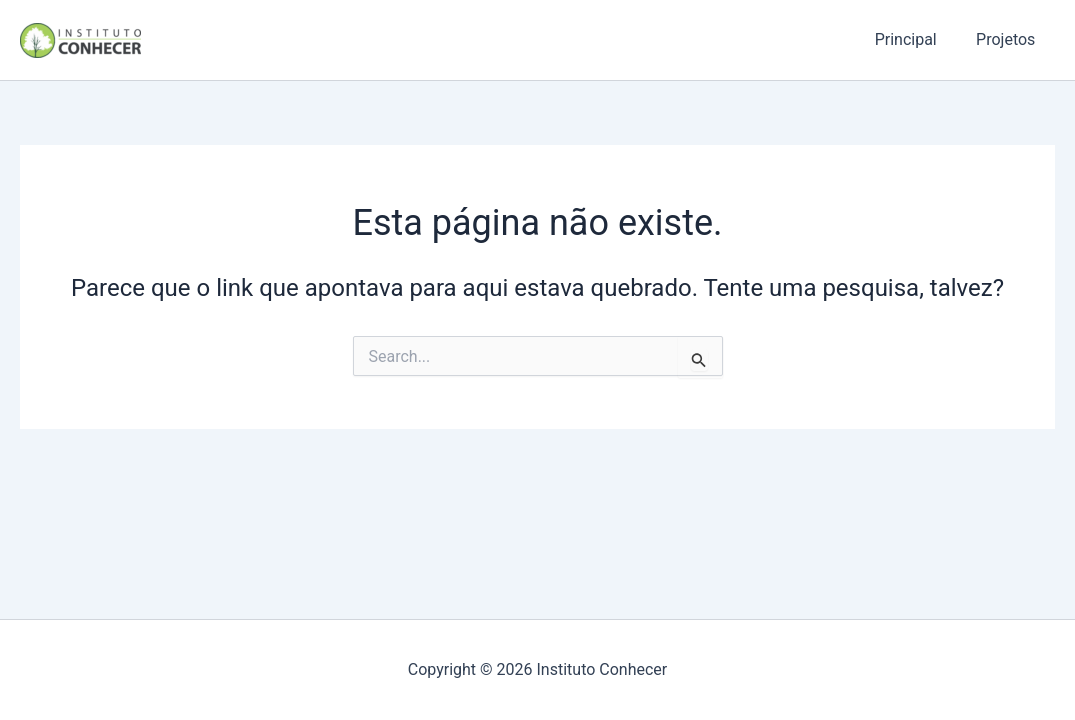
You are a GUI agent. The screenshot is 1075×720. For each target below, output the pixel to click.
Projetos (1009, 39)
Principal (917, 39)
